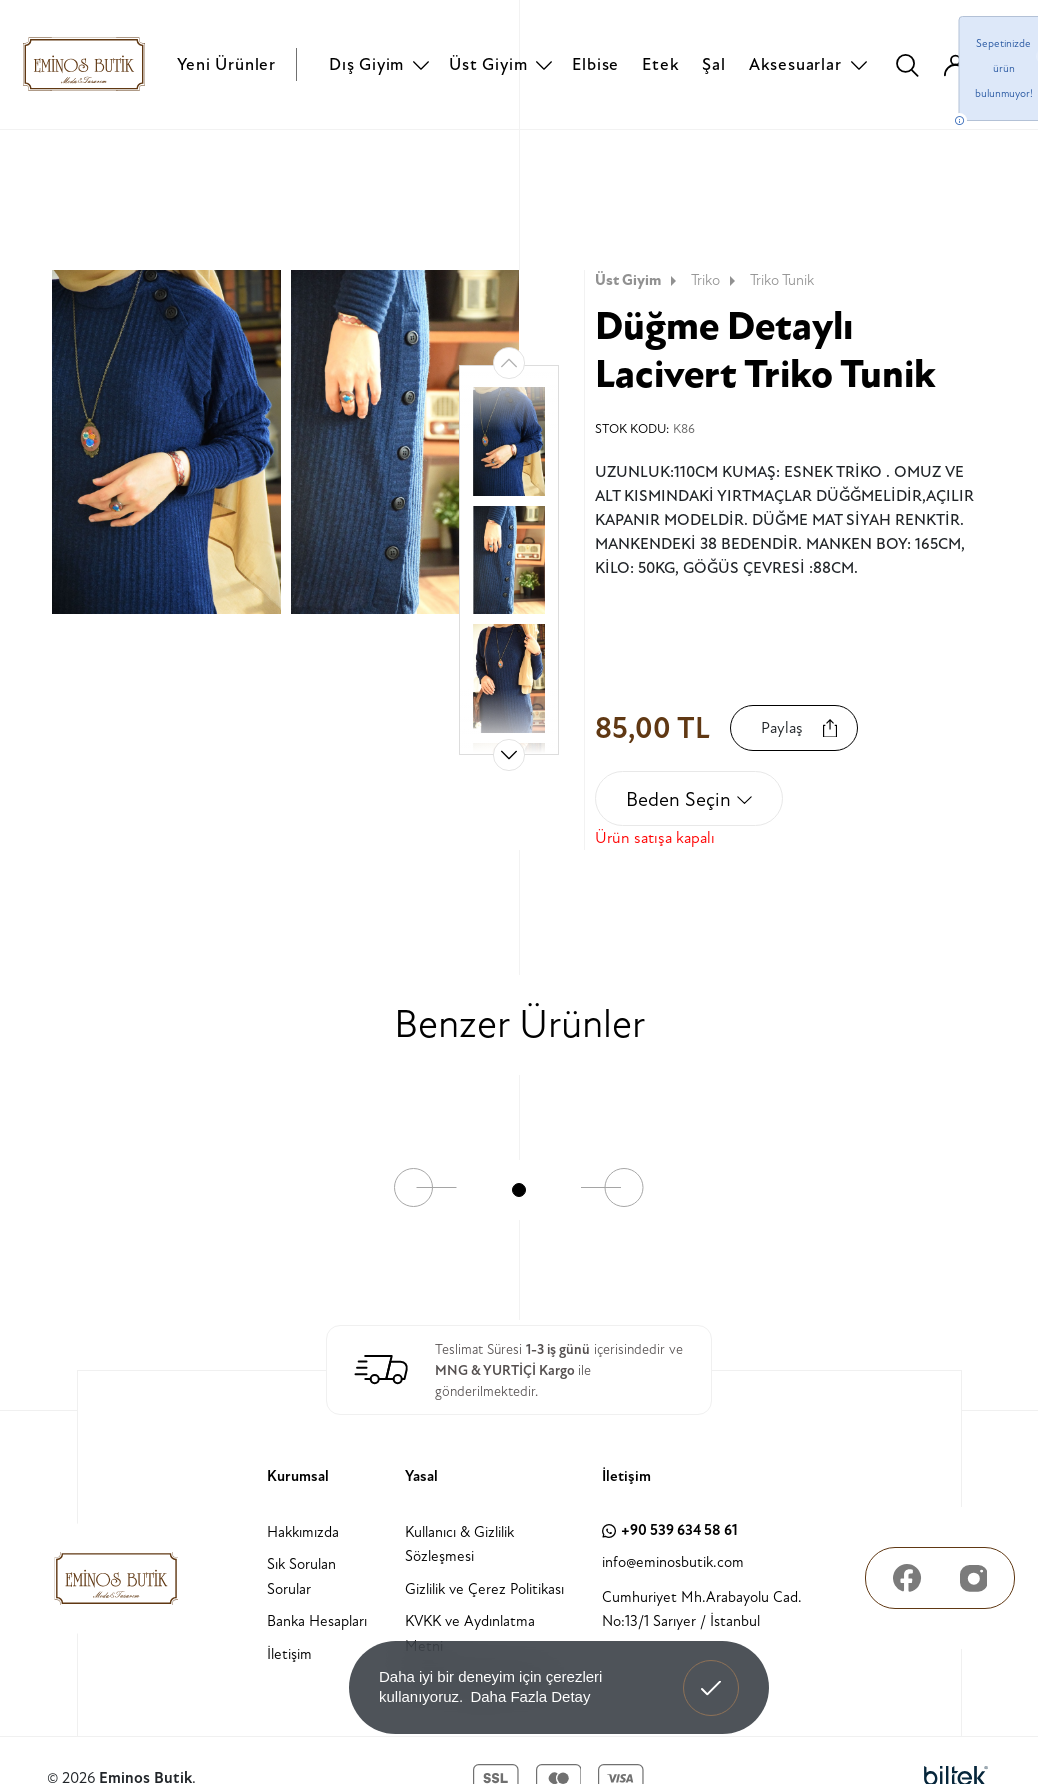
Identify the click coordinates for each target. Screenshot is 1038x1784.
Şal (713, 64)
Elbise (595, 64)
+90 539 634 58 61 (670, 1530)
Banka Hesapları (317, 1621)
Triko (715, 280)
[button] (509, 755)
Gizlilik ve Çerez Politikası (484, 1589)
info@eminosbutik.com (673, 1562)
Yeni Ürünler (226, 64)
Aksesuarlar (795, 64)
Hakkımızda (303, 1532)
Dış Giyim (366, 64)
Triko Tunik (782, 280)
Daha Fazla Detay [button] (530, 1696)
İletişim (289, 1654)
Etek (660, 64)
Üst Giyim (488, 64)
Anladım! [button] (711, 1673)
